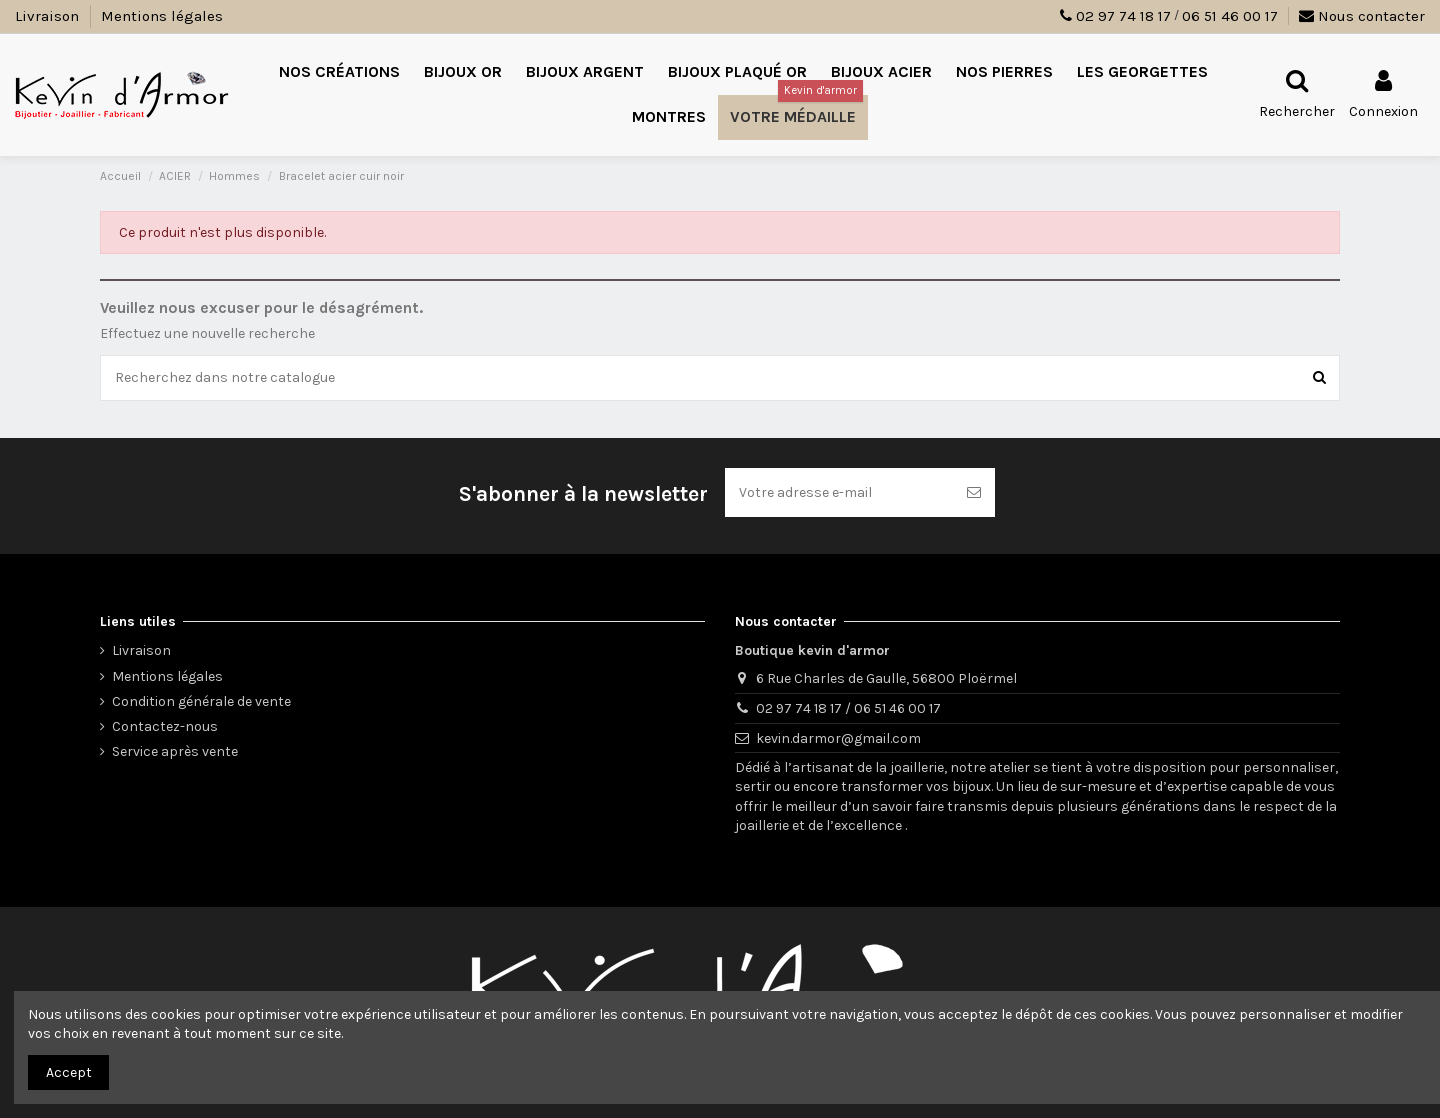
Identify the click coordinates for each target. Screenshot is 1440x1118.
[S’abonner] (974, 492)
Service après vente (175, 751)
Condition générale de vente (201, 701)
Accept (69, 1072)
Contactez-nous (165, 726)
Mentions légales (162, 16)
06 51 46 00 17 (1230, 16)
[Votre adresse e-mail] (839, 492)
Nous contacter (1362, 16)
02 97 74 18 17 (1123, 16)
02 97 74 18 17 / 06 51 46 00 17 (848, 708)
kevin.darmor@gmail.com (838, 738)
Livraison (49, 16)
